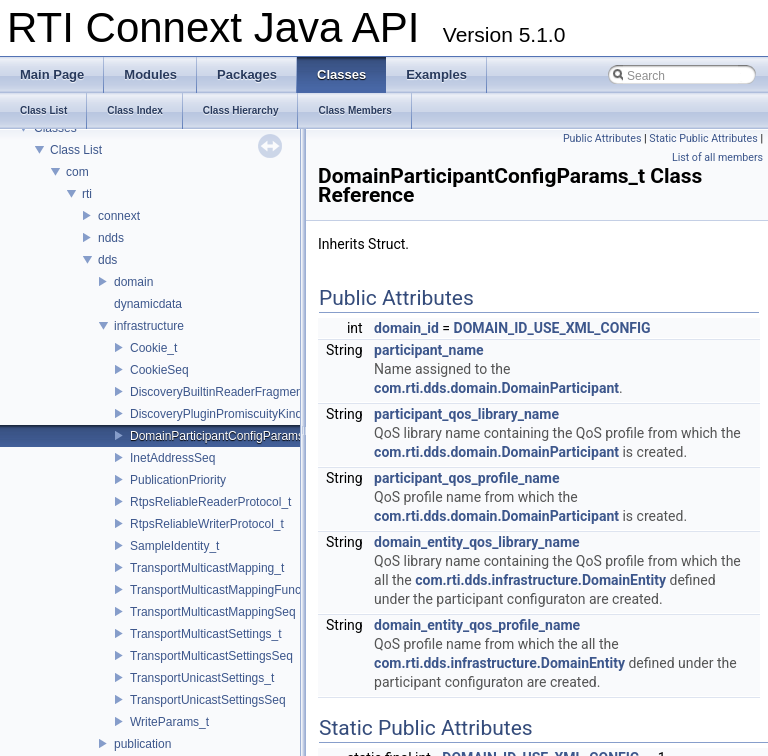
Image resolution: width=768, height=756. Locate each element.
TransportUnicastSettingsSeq (208, 700)
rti (87, 194)
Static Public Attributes (703, 138)
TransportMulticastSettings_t (206, 634)
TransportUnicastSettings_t (202, 678)
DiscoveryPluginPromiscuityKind (216, 414)
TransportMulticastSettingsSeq (211, 656)
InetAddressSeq (172, 458)
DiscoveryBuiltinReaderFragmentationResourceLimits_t (277, 392)
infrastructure (149, 326)
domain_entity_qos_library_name (477, 542)
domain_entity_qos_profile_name (477, 625)
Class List (76, 150)
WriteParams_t (169, 722)
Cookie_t (153, 348)
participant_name (428, 350)
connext (119, 216)
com (77, 172)
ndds (111, 238)
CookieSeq (159, 370)
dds (107, 260)
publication (142, 744)
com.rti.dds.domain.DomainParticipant (496, 388)
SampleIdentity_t (174, 546)
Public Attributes (602, 138)
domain (133, 282)
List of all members (717, 157)
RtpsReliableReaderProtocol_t (210, 502)
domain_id (406, 328)
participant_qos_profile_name (466, 478)
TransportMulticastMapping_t (207, 568)
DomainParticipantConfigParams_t (222, 436)
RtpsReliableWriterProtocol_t (207, 524)
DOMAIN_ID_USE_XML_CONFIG (552, 328)
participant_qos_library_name (466, 414)
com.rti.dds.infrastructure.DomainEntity (540, 580)
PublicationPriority (178, 480)
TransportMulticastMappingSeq (213, 612)
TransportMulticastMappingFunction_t (230, 590)
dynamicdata (148, 304)
